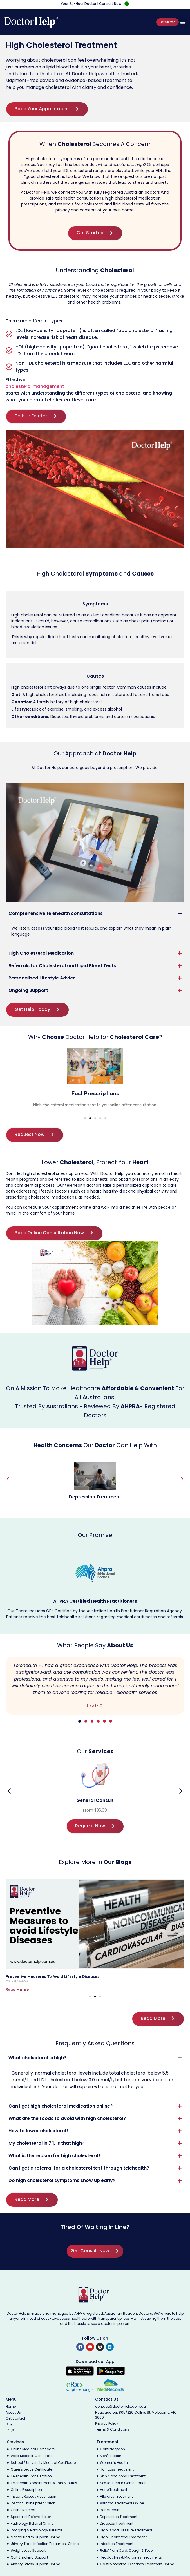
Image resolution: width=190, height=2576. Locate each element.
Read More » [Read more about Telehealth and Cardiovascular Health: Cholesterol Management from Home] (17, 1989)
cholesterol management (35, 386)
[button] (183, 22)
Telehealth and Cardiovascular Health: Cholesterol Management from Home (80, 1976)
